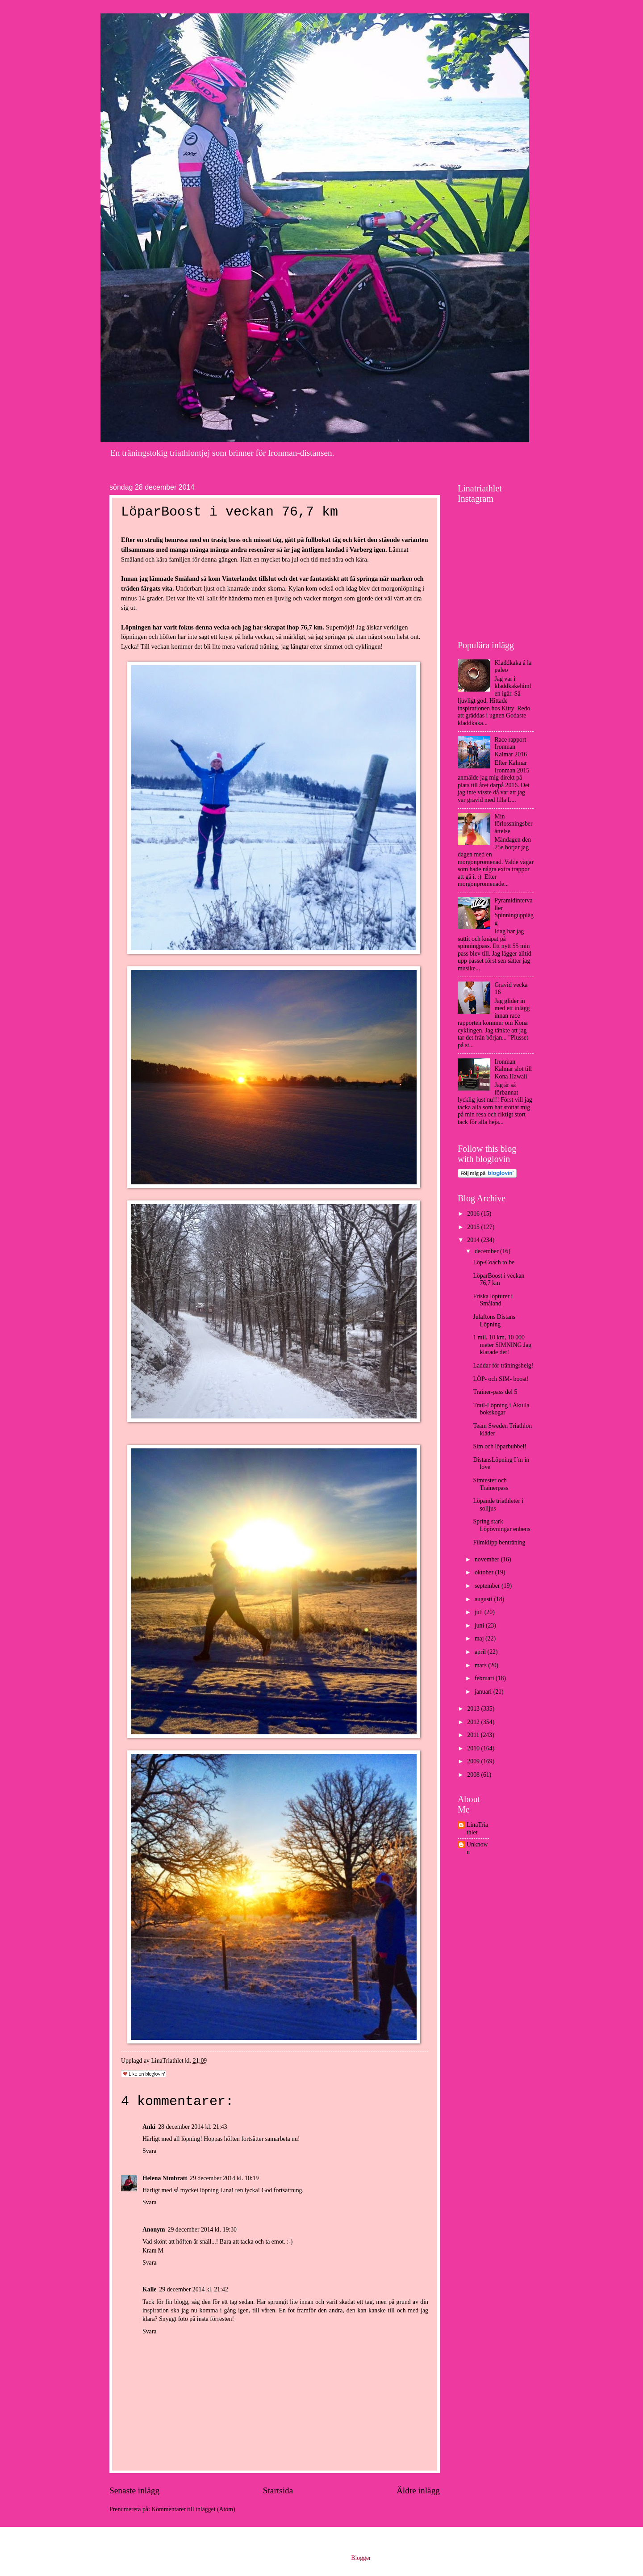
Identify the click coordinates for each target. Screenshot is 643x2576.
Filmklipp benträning (499, 1542)
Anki (148, 2126)
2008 (474, 1774)
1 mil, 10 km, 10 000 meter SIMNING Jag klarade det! (502, 1344)
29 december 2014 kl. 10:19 (224, 2178)
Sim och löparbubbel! (499, 1446)
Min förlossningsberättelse (514, 824)
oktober (485, 1572)
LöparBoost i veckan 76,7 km (498, 1279)
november (488, 1559)
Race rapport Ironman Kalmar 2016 (511, 747)
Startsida (278, 2490)
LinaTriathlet (477, 1828)
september (488, 1585)
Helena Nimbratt (164, 2178)
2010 (474, 1748)
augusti (484, 1599)
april (481, 1652)
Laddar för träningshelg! (503, 1365)
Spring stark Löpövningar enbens (501, 1525)
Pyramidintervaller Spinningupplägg (514, 911)
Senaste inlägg (134, 2490)
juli (479, 1612)
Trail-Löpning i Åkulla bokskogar (501, 1409)
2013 (474, 1708)
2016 (474, 1213)
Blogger (361, 2558)
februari (485, 1678)
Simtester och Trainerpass (490, 1484)
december (487, 1251)
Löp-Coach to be (493, 1262)
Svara (149, 2151)
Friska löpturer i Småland (493, 1300)
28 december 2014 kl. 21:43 (192, 2126)
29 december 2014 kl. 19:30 (202, 2229)
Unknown (477, 1848)
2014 (474, 1240)
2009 (474, 1761)
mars (481, 1665)
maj (480, 1638)
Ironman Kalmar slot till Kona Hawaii (513, 1069)
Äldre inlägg (418, 2490)
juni (480, 1625)
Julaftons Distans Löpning (494, 1320)
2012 (474, 1722)
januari (484, 1691)
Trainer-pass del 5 (495, 1392)
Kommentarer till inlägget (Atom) (193, 2509)
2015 (474, 1227)
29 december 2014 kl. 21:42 (193, 2289)
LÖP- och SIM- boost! (501, 1379)
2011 (474, 1735)
